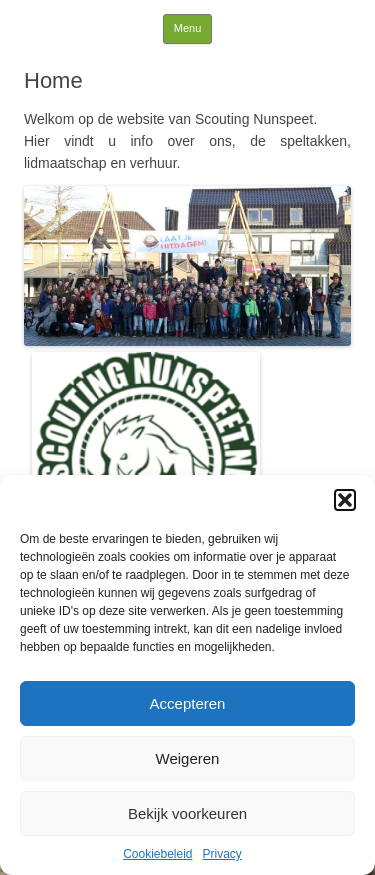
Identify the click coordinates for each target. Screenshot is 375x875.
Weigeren (188, 758)
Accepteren (188, 703)
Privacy (222, 854)
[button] (345, 500)
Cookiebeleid (157, 854)
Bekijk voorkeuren (187, 813)
